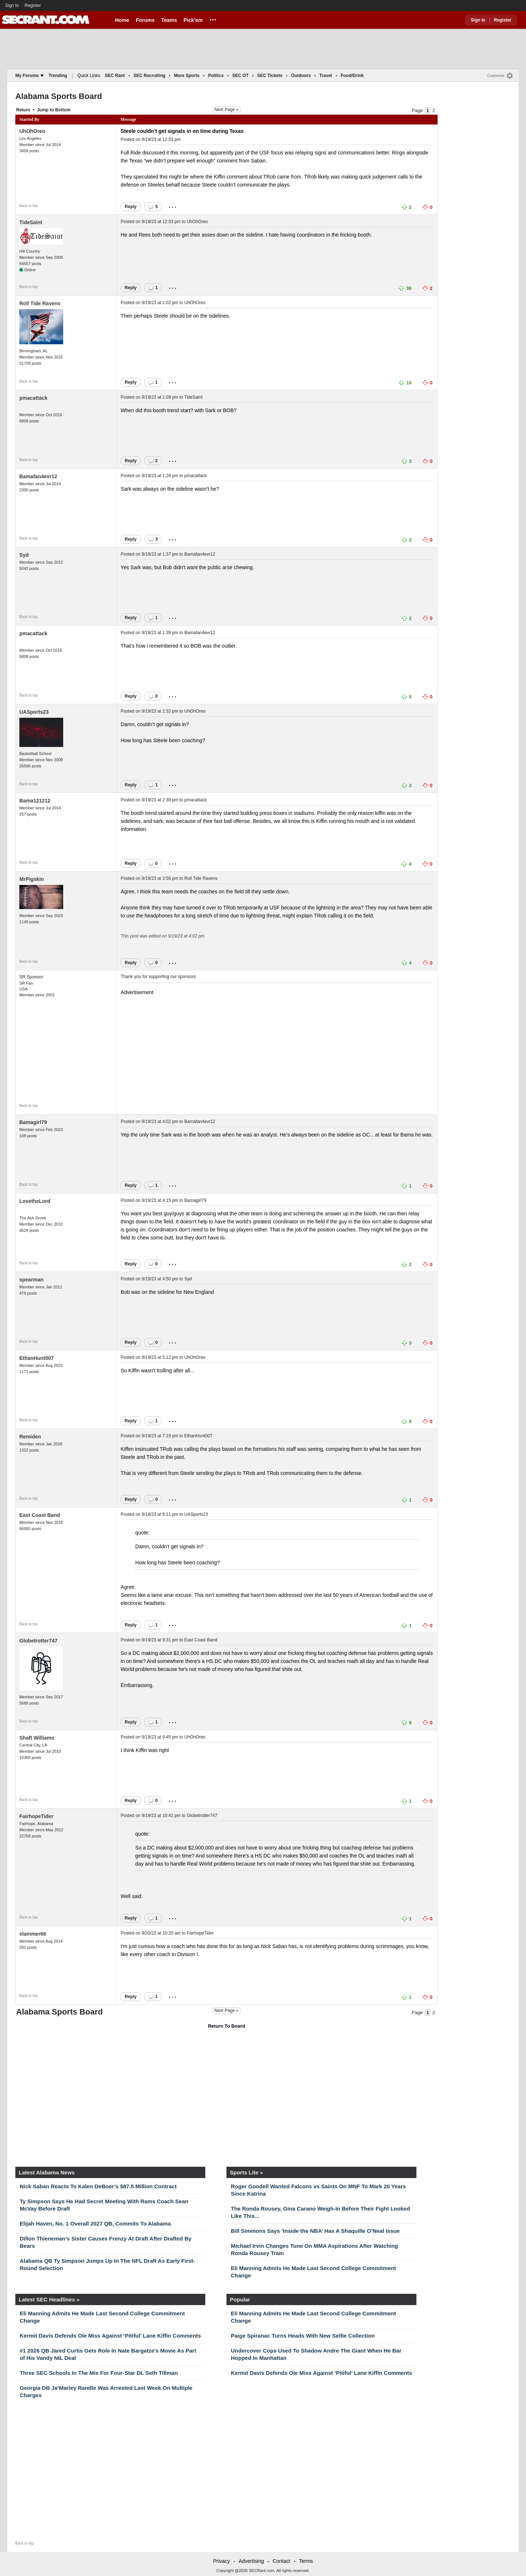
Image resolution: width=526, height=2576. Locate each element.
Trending (58, 75)
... (213, 19)
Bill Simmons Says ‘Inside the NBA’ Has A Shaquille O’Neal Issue (315, 2231)
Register (33, 5)
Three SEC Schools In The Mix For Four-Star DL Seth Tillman (99, 2373)
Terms (306, 2561)
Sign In (12, 5)
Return (23, 109)
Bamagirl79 (33, 1122)
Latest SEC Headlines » (49, 2299)
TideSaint (30, 222)
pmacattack (33, 398)
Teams (169, 20)
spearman (31, 1280)
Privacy (221, 2561)
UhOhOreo (32, 131)
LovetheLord (34, 1201)
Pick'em (193, 20)
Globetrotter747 (38, 1641)
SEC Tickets (269, 75)
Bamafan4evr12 (38, 476)
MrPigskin (31, 879)
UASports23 (34, 712)
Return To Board (226, 2026)
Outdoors (301, 75)
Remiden (30, 1437)
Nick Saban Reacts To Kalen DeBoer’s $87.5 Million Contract (98, 2186)
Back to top (28, 206)
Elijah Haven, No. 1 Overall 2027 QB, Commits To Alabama (95, 2223)
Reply (131, 206)
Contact (281, 2561)
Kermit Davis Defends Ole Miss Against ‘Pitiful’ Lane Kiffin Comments (110, 2335)
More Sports (186, 75)
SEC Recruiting (149, 75)
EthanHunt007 (36, 1358)
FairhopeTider (36, 1816)
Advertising (251, 2561)
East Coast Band (39, 1515)
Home (122, 20)
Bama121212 (34, 801)
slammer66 (32, 1934)
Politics (216, 75)
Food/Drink (351, 75)
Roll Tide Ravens (40, 303)
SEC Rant (115, 75)
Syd (24, 555)
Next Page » (226, 109)
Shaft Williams (36, 1738)
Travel (325, 75)
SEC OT (240, 75)
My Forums (29, 75)
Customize (495, 76)
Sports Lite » (246, 2172)
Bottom (62, 109)
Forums (145, 20)
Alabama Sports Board (58, 96)
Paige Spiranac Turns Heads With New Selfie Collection (303, 2335)
